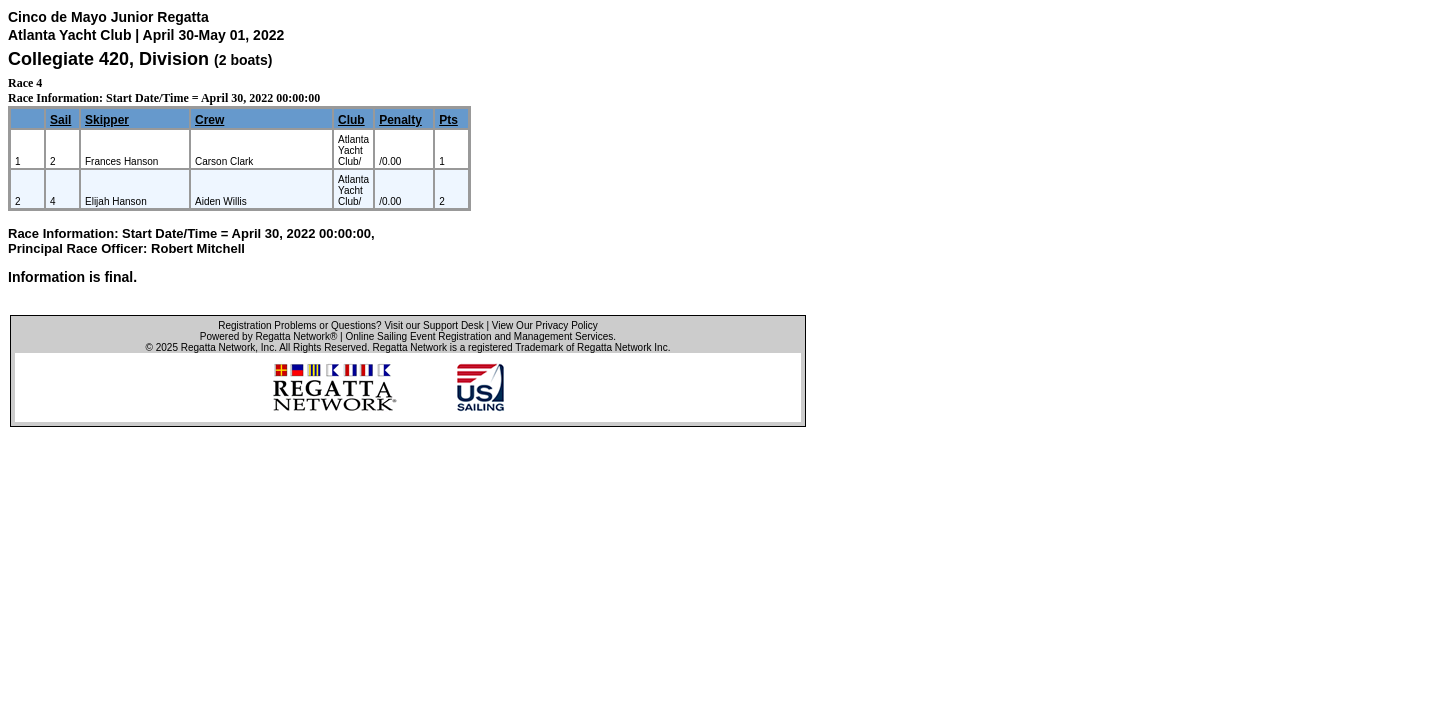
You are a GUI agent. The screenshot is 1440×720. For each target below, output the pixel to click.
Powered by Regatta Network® (268, 336)
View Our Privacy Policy (545, 325)
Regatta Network (218, 347)
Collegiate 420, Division (111, 59)
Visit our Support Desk (433, 325)
